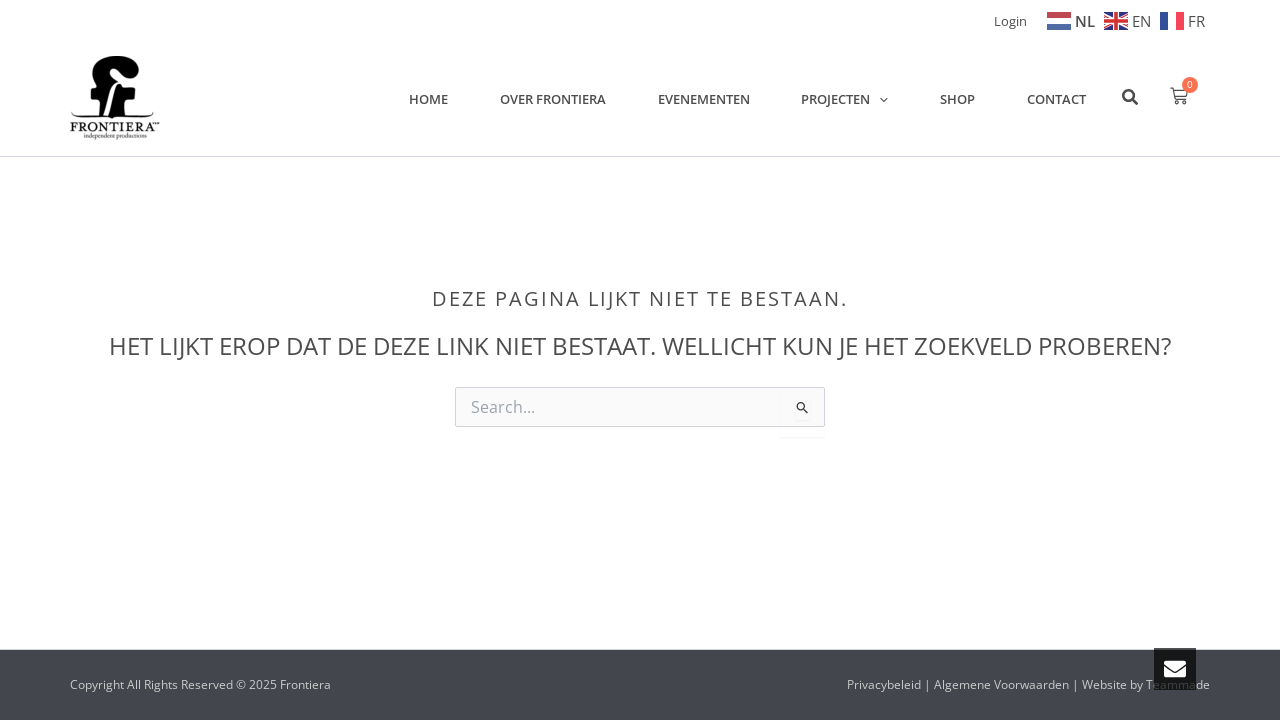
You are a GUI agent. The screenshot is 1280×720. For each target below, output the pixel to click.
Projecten (859, 98)
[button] (1131, 99)
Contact (1059, 98)
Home (460, 98)
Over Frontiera (579, 98)
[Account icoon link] (1010, 20)
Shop (966, 98)
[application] (894, 98)
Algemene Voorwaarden (1001, 684)
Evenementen (724, 98)
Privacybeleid (884, 684)
